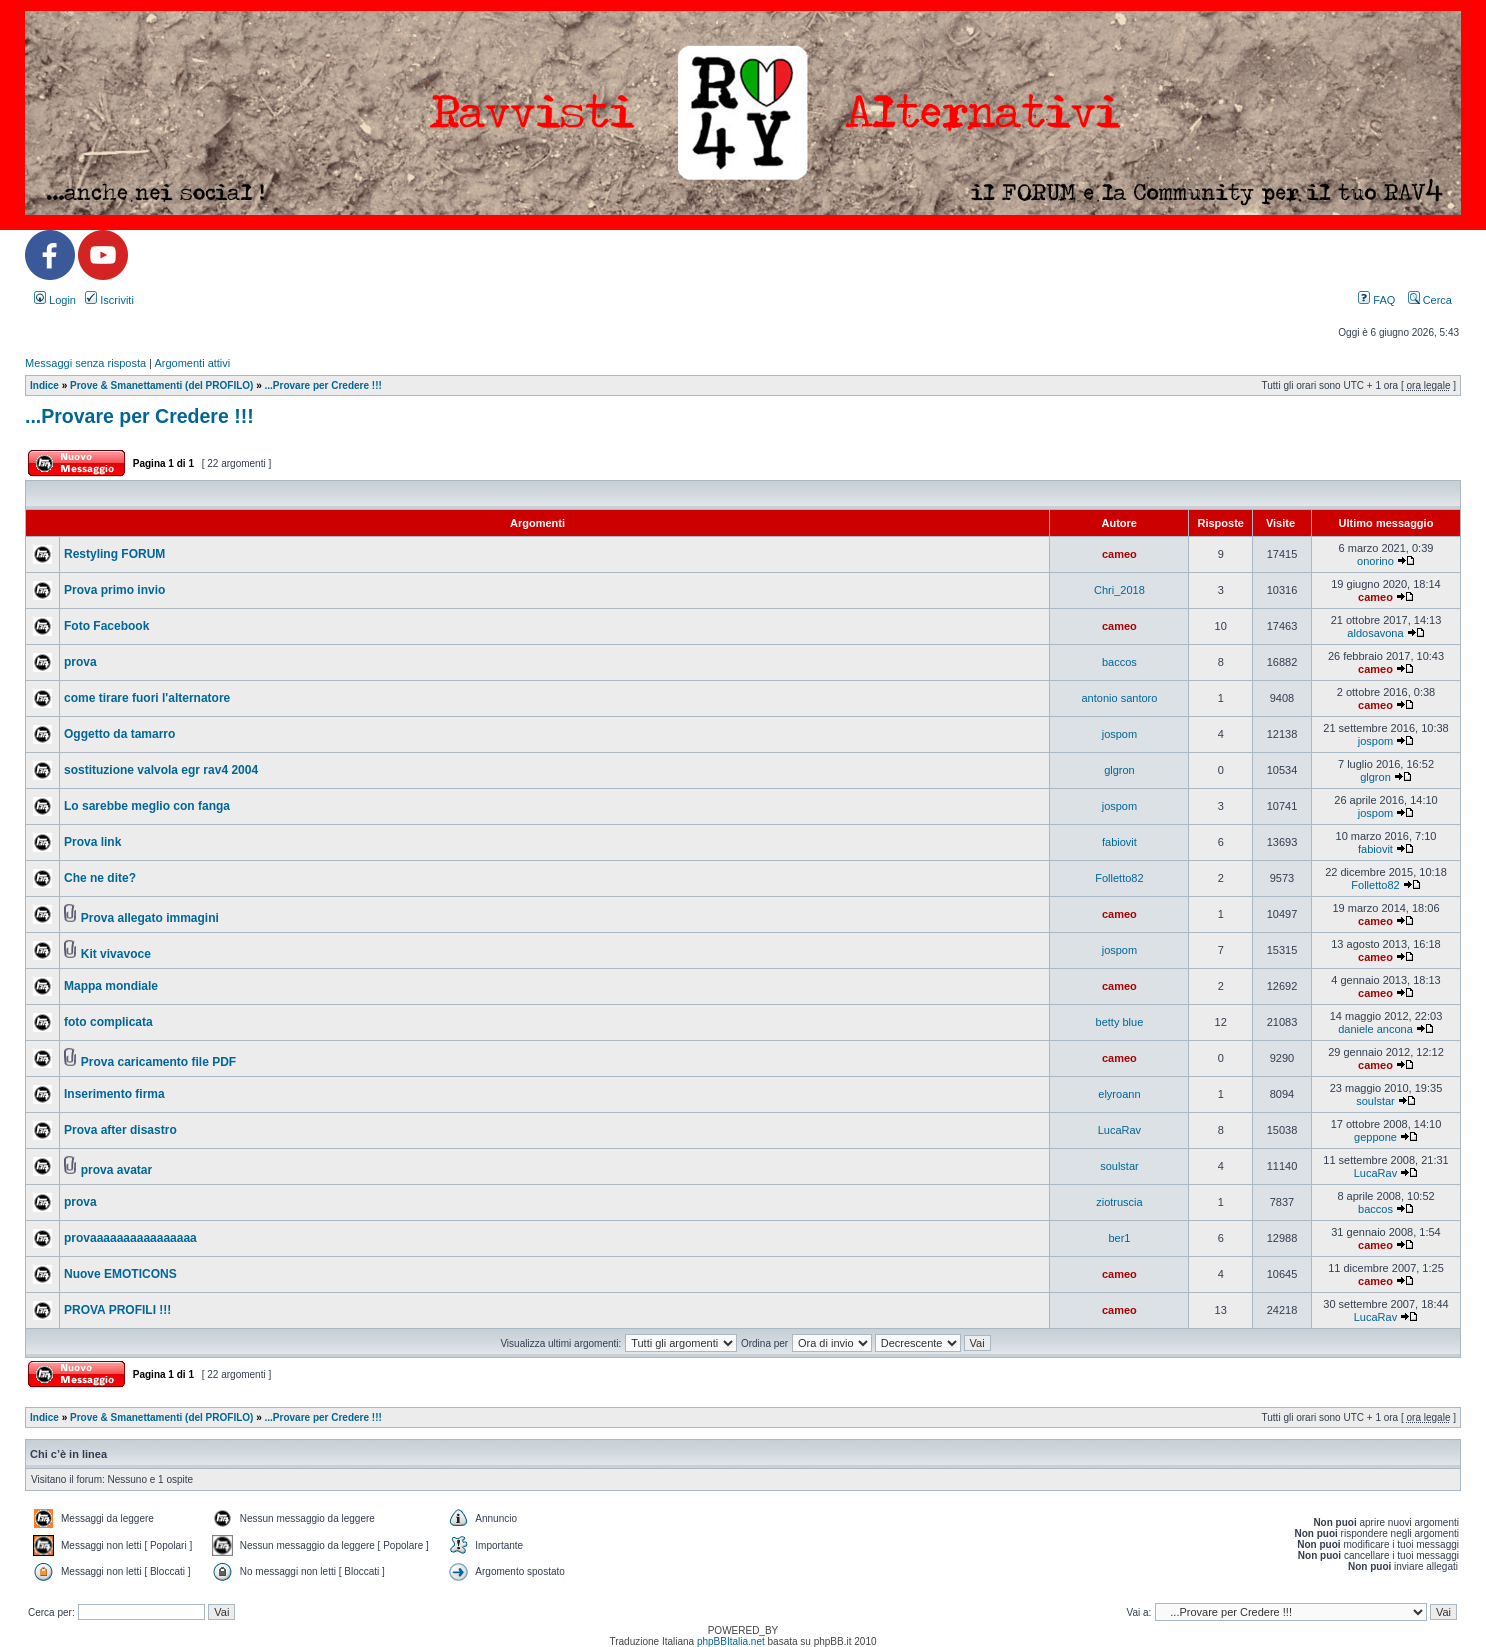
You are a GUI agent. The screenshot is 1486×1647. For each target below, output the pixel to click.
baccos (1119, 662)
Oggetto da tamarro (119, 734)
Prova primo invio (114, 590)
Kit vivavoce (116, 954)
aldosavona (1375, 633)
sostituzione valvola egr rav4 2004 (161, 770)
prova (80, 662)
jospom (1119, 734)
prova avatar (116, 1170)
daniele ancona (1375, 1029)
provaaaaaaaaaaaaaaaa (130, 1238)
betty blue (1120, 1022)
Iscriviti (109, 300)
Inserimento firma (114, 1094)
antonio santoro (1120, 698)
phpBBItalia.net (731, 1641)
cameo (1119, 554)
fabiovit (1119, 842)
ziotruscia (1119, 1202)
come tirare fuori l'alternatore (147, 698)
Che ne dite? (100, 878)
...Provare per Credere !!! (323, 385)
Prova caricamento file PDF (158, 1062)
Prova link (92, 842)
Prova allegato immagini (150, 918)
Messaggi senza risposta (85, 363)
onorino (1375, 561)
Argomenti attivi (192, 363)
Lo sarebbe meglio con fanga (147, 806)
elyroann (1119, 1094)
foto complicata (108, 1022)
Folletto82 (1119, 878)
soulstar (1375, 1101)
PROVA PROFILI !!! (117, 1310)
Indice (44, 385)
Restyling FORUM (114, 554)
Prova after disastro (120, 1130)
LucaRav (1119, 1130)
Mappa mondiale (111, 986)
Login (55, 300)
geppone (1375, 1137)
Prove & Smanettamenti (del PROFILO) (161, 385)
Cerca (1430, 300)
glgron (1119, 770)
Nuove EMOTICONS (120, 1274)
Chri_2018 (1119, 590)
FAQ (1376, 300)
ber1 (1119, 1238)
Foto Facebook (106, 626)
